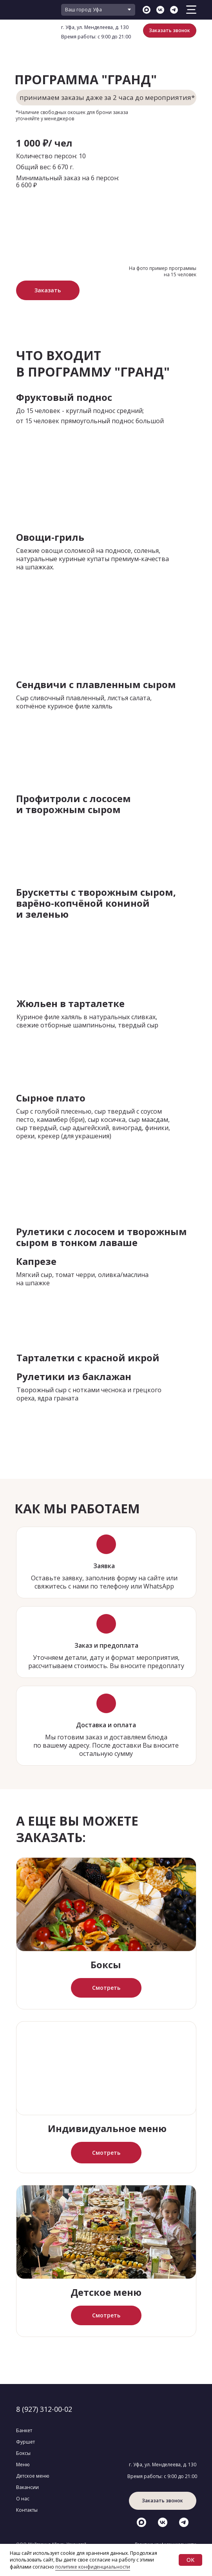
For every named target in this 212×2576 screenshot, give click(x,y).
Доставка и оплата (106, 1725)
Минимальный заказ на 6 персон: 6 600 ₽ (67, 181)
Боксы (106, 1964)
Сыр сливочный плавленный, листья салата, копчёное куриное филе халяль (84, 702)
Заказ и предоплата (106, 1645)
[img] (106, 1904)
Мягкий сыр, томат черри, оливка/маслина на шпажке (82, 1278)
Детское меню (106, 2292)
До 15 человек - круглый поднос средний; (80, 410)
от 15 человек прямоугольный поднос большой (90, 421)
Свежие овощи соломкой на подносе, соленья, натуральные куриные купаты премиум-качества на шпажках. (92, 558)
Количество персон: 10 (51, 156)
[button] (169, 31)
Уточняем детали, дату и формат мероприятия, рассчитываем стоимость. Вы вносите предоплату (106, 1661)
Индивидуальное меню (107, 2128)
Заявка (104, 1566)
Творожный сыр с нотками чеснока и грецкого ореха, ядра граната (88, 1394)
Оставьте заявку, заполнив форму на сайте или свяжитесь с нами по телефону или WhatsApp (104, 1582)
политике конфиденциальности (92, 2566)
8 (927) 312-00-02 (44, 2409)
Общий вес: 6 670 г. (45, 167)
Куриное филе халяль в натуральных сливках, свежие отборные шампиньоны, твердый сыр (87, 1021)
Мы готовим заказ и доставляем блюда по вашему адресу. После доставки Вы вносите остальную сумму (106, 1745)
